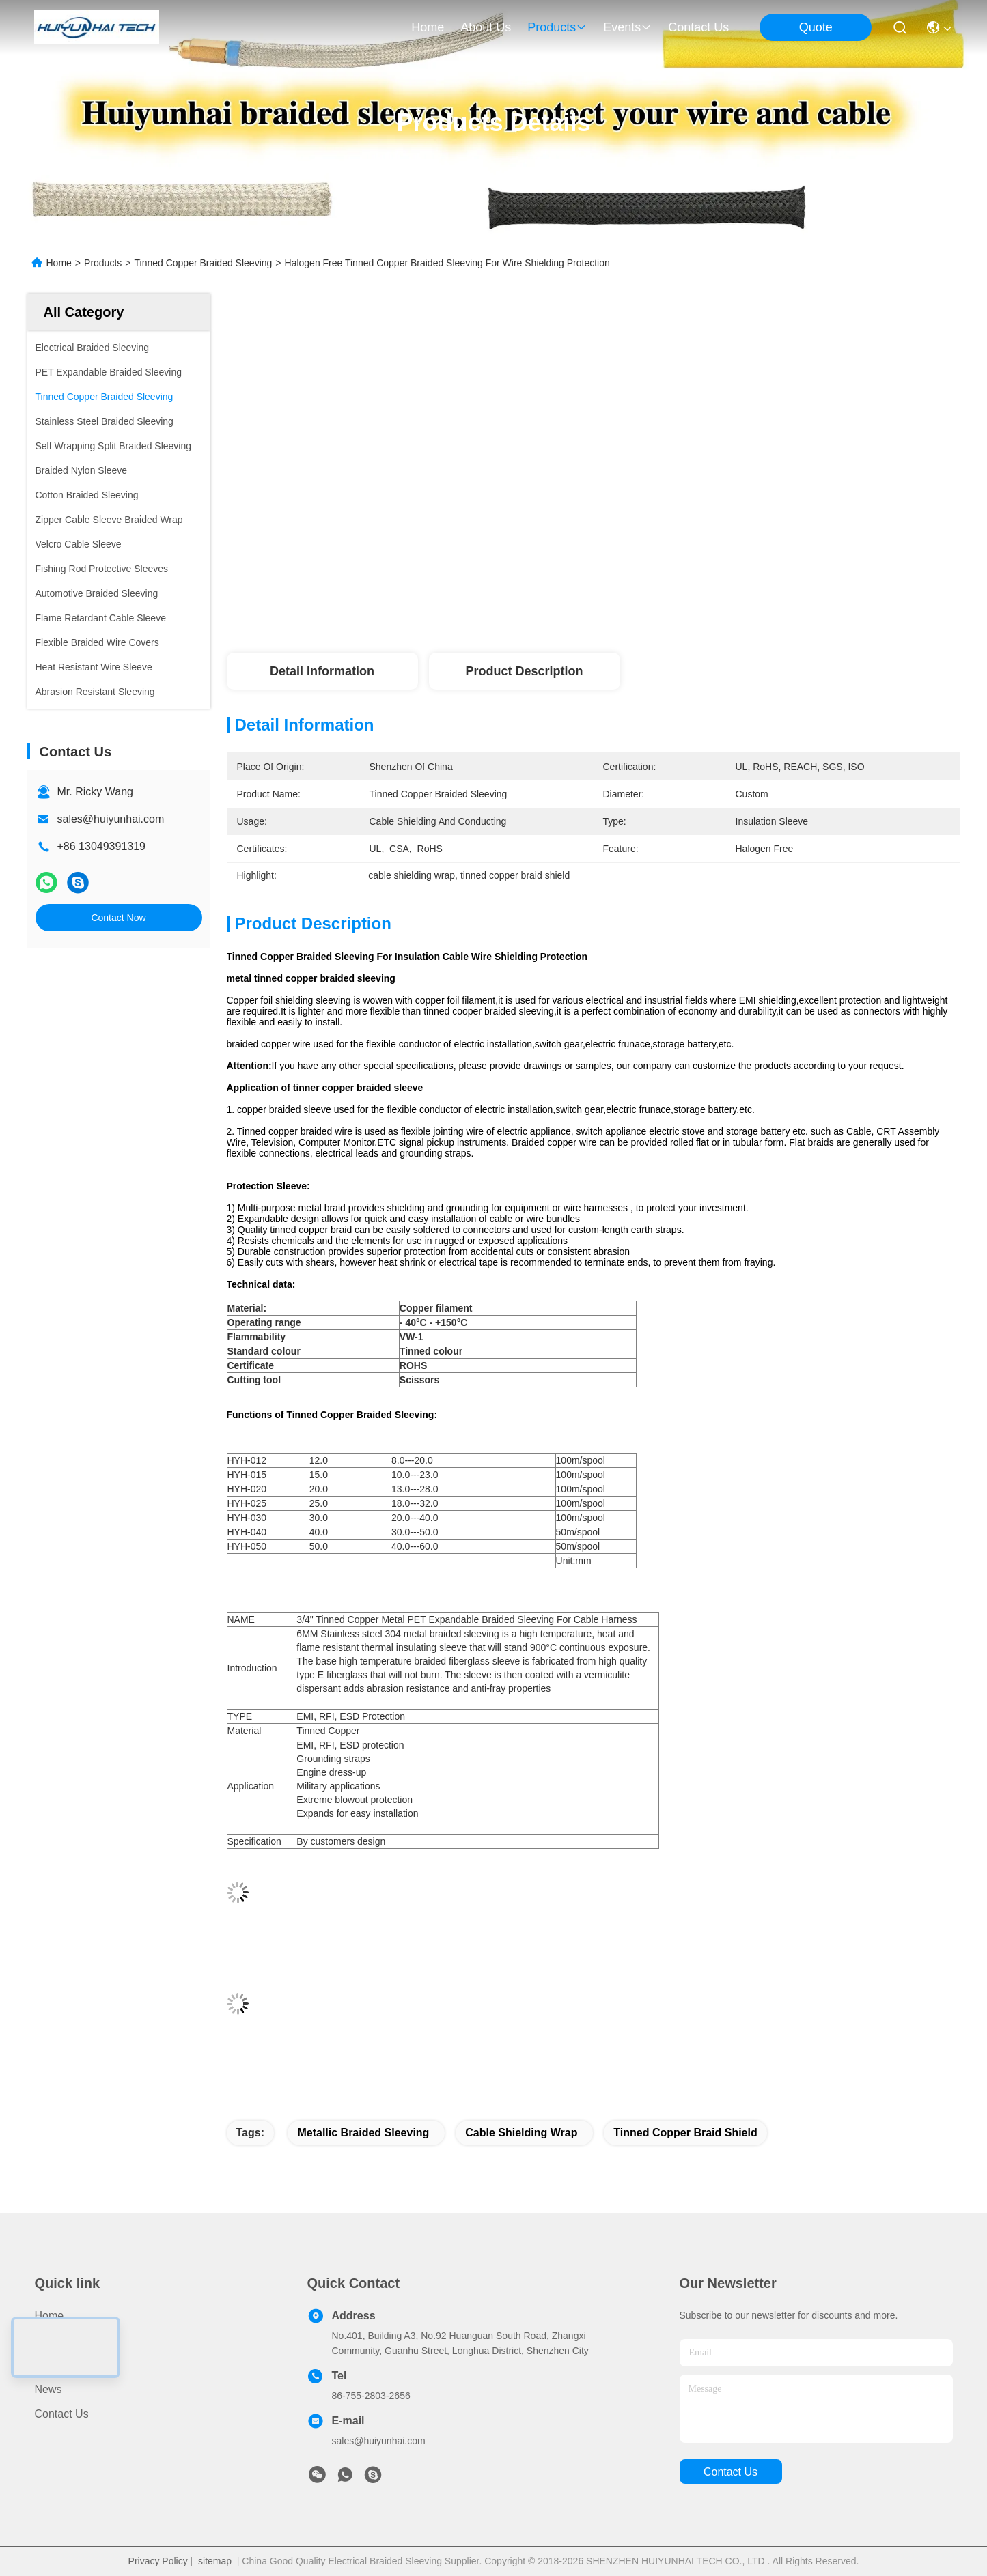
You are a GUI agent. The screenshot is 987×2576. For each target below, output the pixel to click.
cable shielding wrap (521, 2132)
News (48, 2389)
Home (427, 27)
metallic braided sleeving (363, 2132)
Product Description (524, 671)
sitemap (215, 2561)
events (627, 27)
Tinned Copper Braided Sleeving (203, 262)
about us (485, 27)
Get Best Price (707, 560)
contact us (698, 27)
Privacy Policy (158, 2561)
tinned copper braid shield (685, 2132)
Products (103, 262)
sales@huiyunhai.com (111, 819)
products (557, 27)
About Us (57, 2364)
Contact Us (62, 2414)
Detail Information (322, 671)
